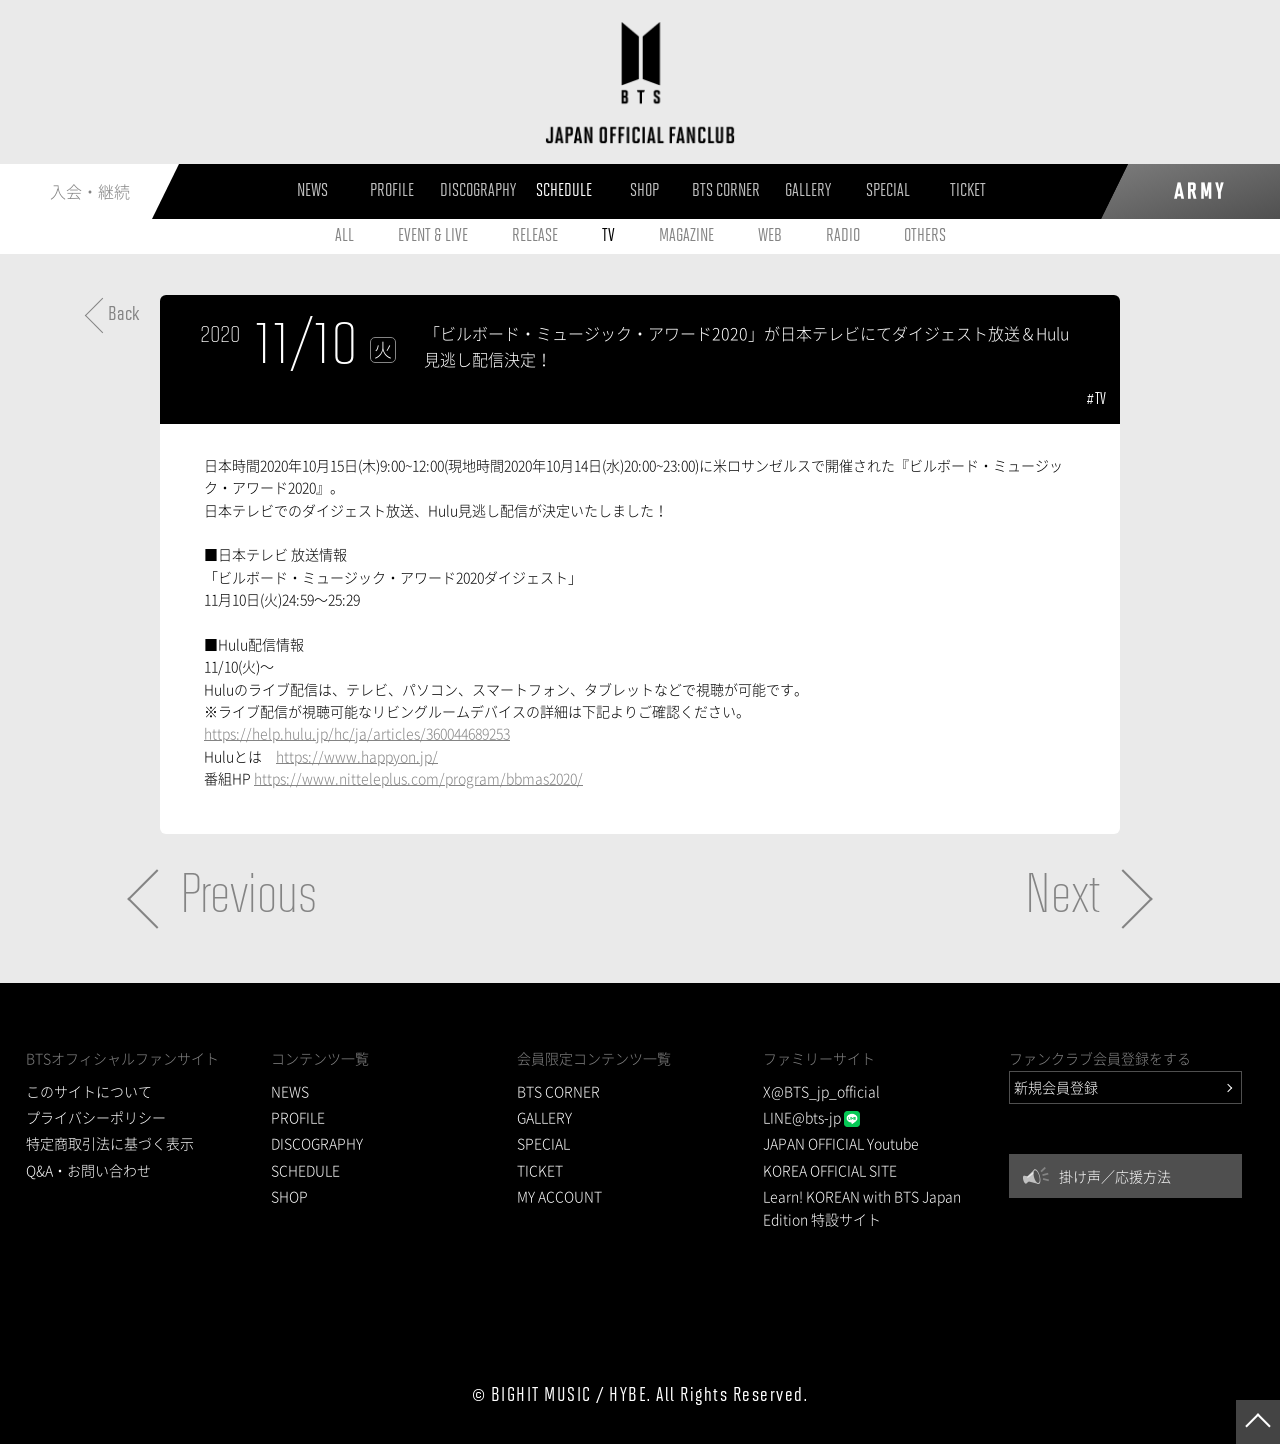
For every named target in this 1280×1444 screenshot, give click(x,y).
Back (123, 315)
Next (1062, 898)
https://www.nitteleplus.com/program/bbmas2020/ (418, 778)
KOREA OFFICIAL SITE (830, 1170)
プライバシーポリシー (96, 1117)
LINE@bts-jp (811, 1117)
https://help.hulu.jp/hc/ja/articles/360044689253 (357, 733)
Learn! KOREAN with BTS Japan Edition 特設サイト (862, 1207)
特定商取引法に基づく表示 (110, 1143)
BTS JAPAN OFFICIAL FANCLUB (640, 82)
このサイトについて (89, 1091)
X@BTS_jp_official (821, 1091)
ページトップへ (1258, 1422)
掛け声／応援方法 (1115, 1176)
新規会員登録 (1056, 1087)
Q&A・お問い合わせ (88, 1170)
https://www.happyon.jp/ (357, 756)
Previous (248, 898)
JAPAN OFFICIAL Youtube (841, 1143)
